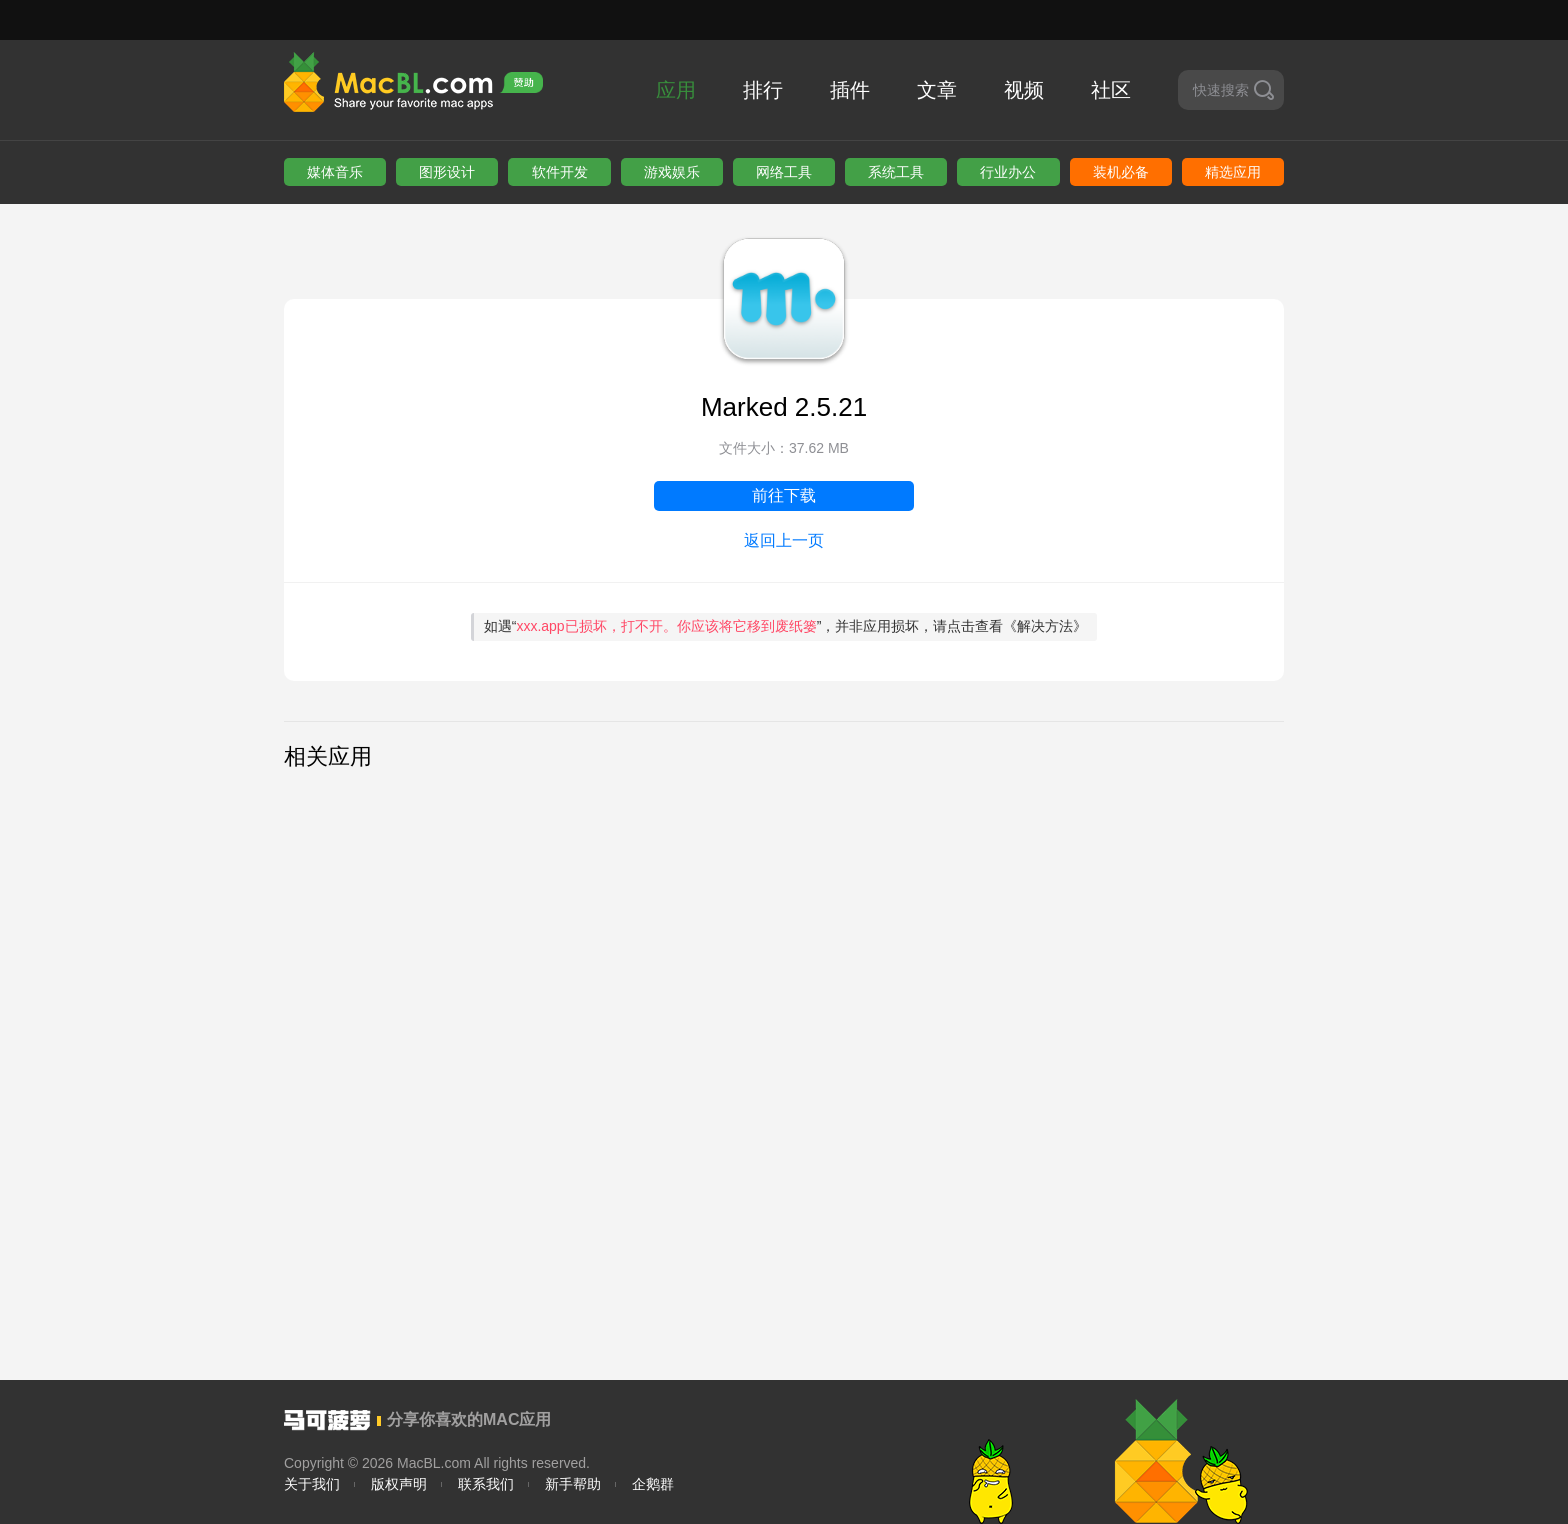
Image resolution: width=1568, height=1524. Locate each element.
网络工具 (784, 172)
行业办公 (1008, 172)
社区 (1111, 90)
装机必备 (1121, 172)
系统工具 (896, 172)
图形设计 (447, 172)
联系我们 (486, 1484)
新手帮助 (573, 1484)
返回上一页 (784, 540)
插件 (850, 90)
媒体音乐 (335, 172)
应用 (676, 90)
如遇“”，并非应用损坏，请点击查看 (786, 626)
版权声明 (399, 1484)
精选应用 (1233, 172)
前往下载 (784, 495)
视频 (1024, 90)
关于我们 (312, 1484)
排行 (763, 90)
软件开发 (560, 172)
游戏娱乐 (672, 172)
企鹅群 (653, 1484)
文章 (937, 90)
